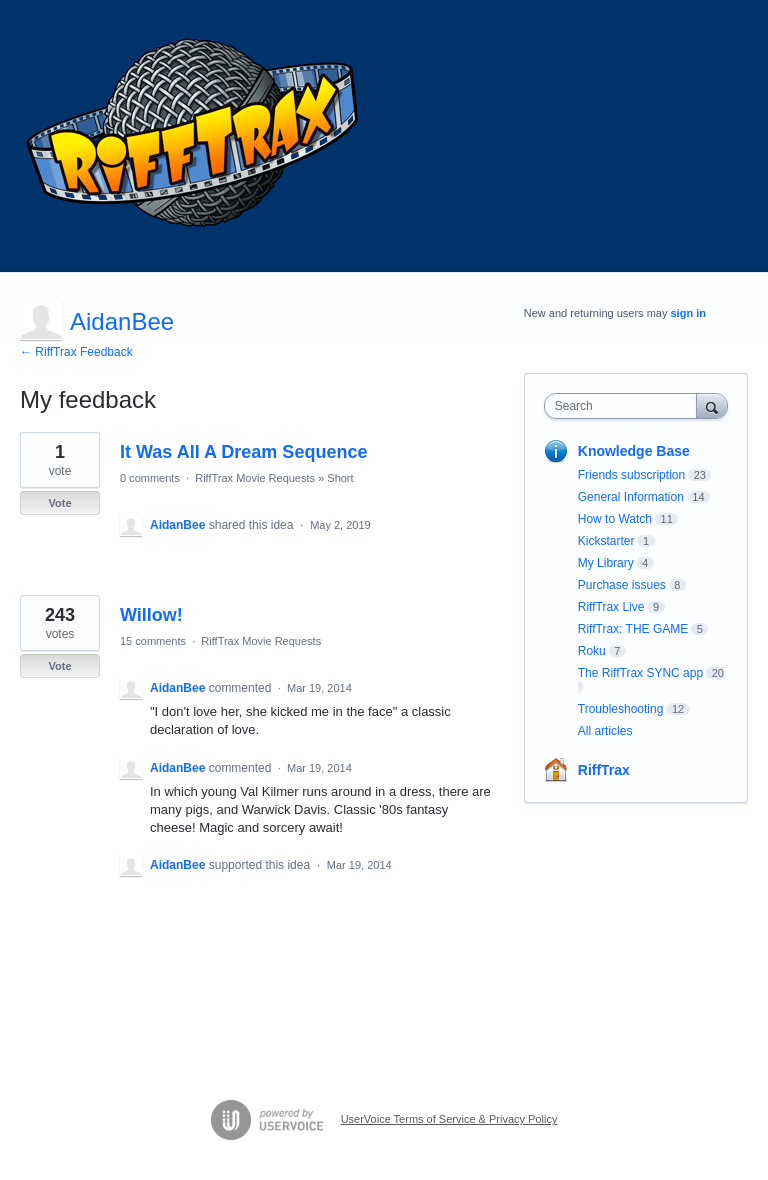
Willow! (151, 615)
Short (340, 478)
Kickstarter (606, 541)
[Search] (712, 405)
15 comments (153, 641)
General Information (631, 497)
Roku (592, 651)
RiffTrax (604, 770)
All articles (605, 731)
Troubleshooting (621, 709)
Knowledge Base (634, 451)
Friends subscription (631, 475)
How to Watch (615, 519)
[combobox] (625, 406)
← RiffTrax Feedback (76, 352)
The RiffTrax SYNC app (640, 673)
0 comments (150, 478)
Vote (59, 503)
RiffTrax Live (611, 607)
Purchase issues (622, 585)
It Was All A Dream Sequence (243, 452)
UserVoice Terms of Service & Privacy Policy (449, 1119)
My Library (606, 563)
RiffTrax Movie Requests (255, 478)
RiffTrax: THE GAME (633, 629)
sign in (688, 313)
